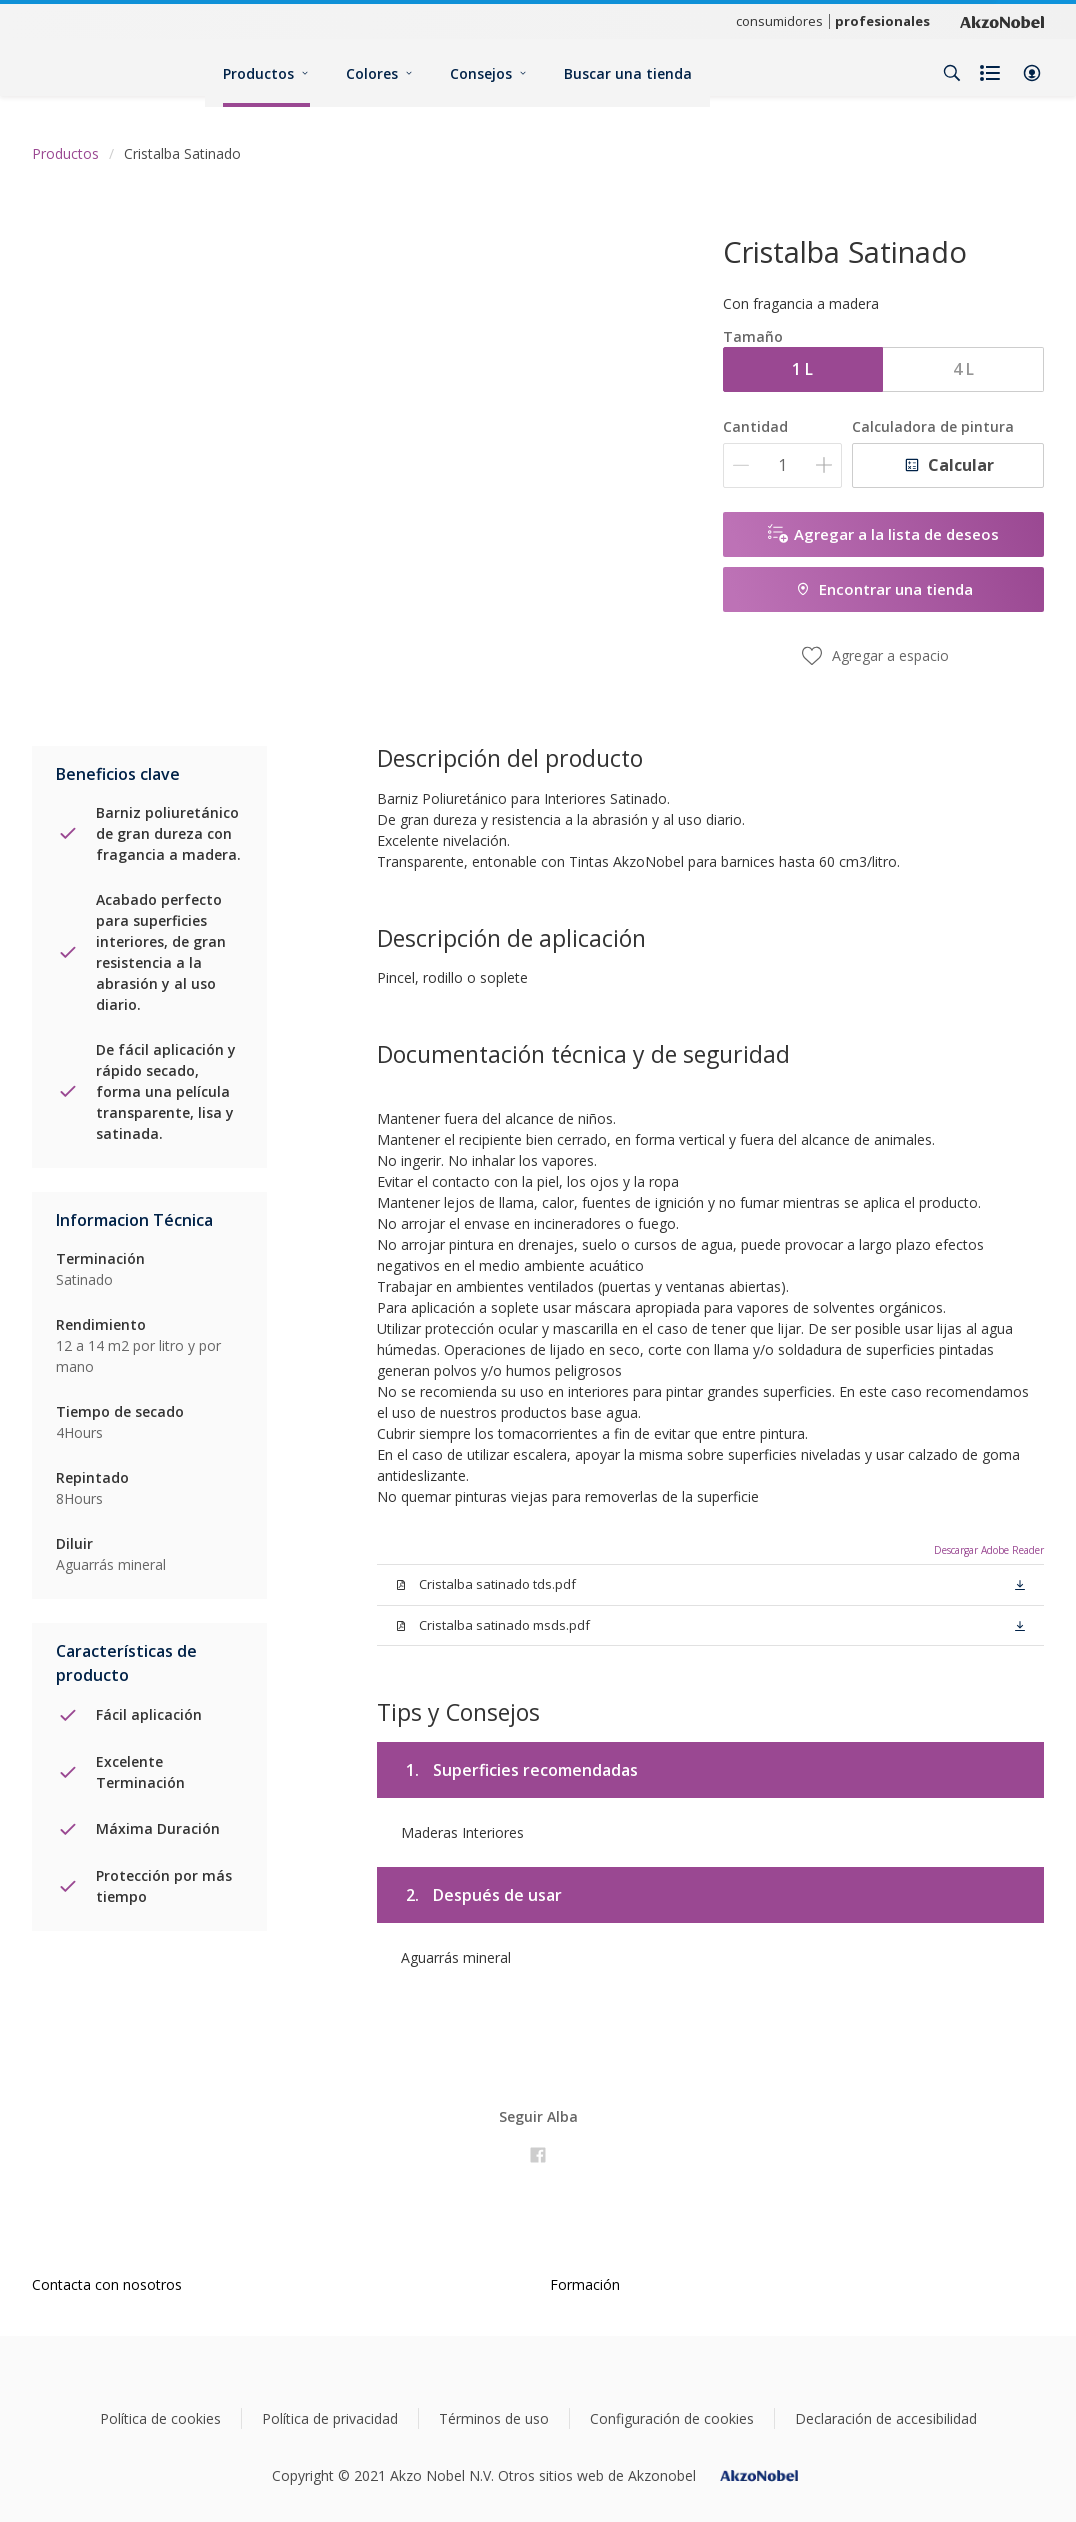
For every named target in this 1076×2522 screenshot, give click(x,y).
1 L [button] (802, 369)
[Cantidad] (782, 465)
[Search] (952, 73)
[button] (1032, 73)
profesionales (882, 21)
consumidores (779, 21)
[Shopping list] (992, 73)
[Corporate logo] (1002, 21)
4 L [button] (963, 369)
